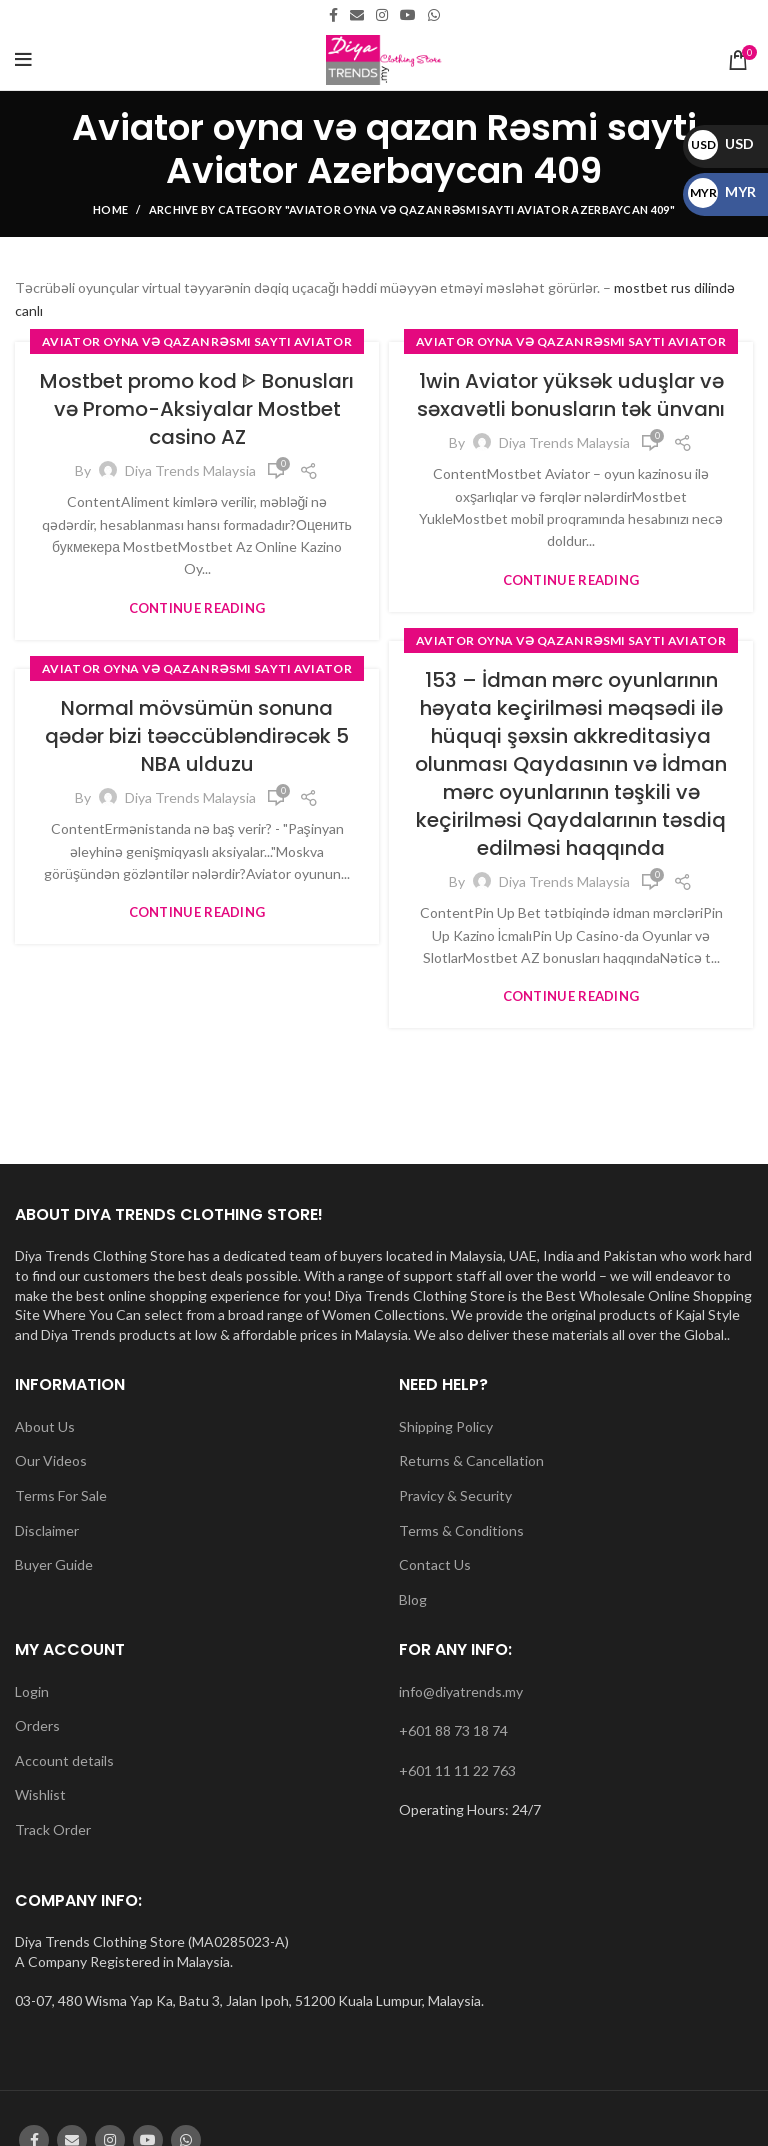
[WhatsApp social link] (434, 15)
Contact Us (435, 1564)
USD (721, 143)
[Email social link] (357, 15)
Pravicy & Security (455, 1495)
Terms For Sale (61, 1495)
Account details (64, 1760)
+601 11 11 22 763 (457, 1770)
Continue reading (197, 608)
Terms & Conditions (461, 1530)
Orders (37, 1725)
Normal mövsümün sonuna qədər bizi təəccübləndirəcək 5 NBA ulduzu (197, 736)
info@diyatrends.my (461, 1691)
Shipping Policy (446, 1426)
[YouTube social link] (408, 15)
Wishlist (40, 1794)
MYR (722, 191)
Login (32, 1691)
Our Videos (51, 1460)
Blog (413, 1599)
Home (110, 209)
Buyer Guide (54, 1564)
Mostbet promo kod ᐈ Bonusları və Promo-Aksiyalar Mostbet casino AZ (197, 409)
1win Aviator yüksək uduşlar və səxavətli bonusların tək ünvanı (571, 395)
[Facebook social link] (333, 15)
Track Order (53, 1829)
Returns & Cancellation (471, 1460)
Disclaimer (47, 1530)
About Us (45, 1426)
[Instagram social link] (382, 15)
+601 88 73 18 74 (453, 1730)
